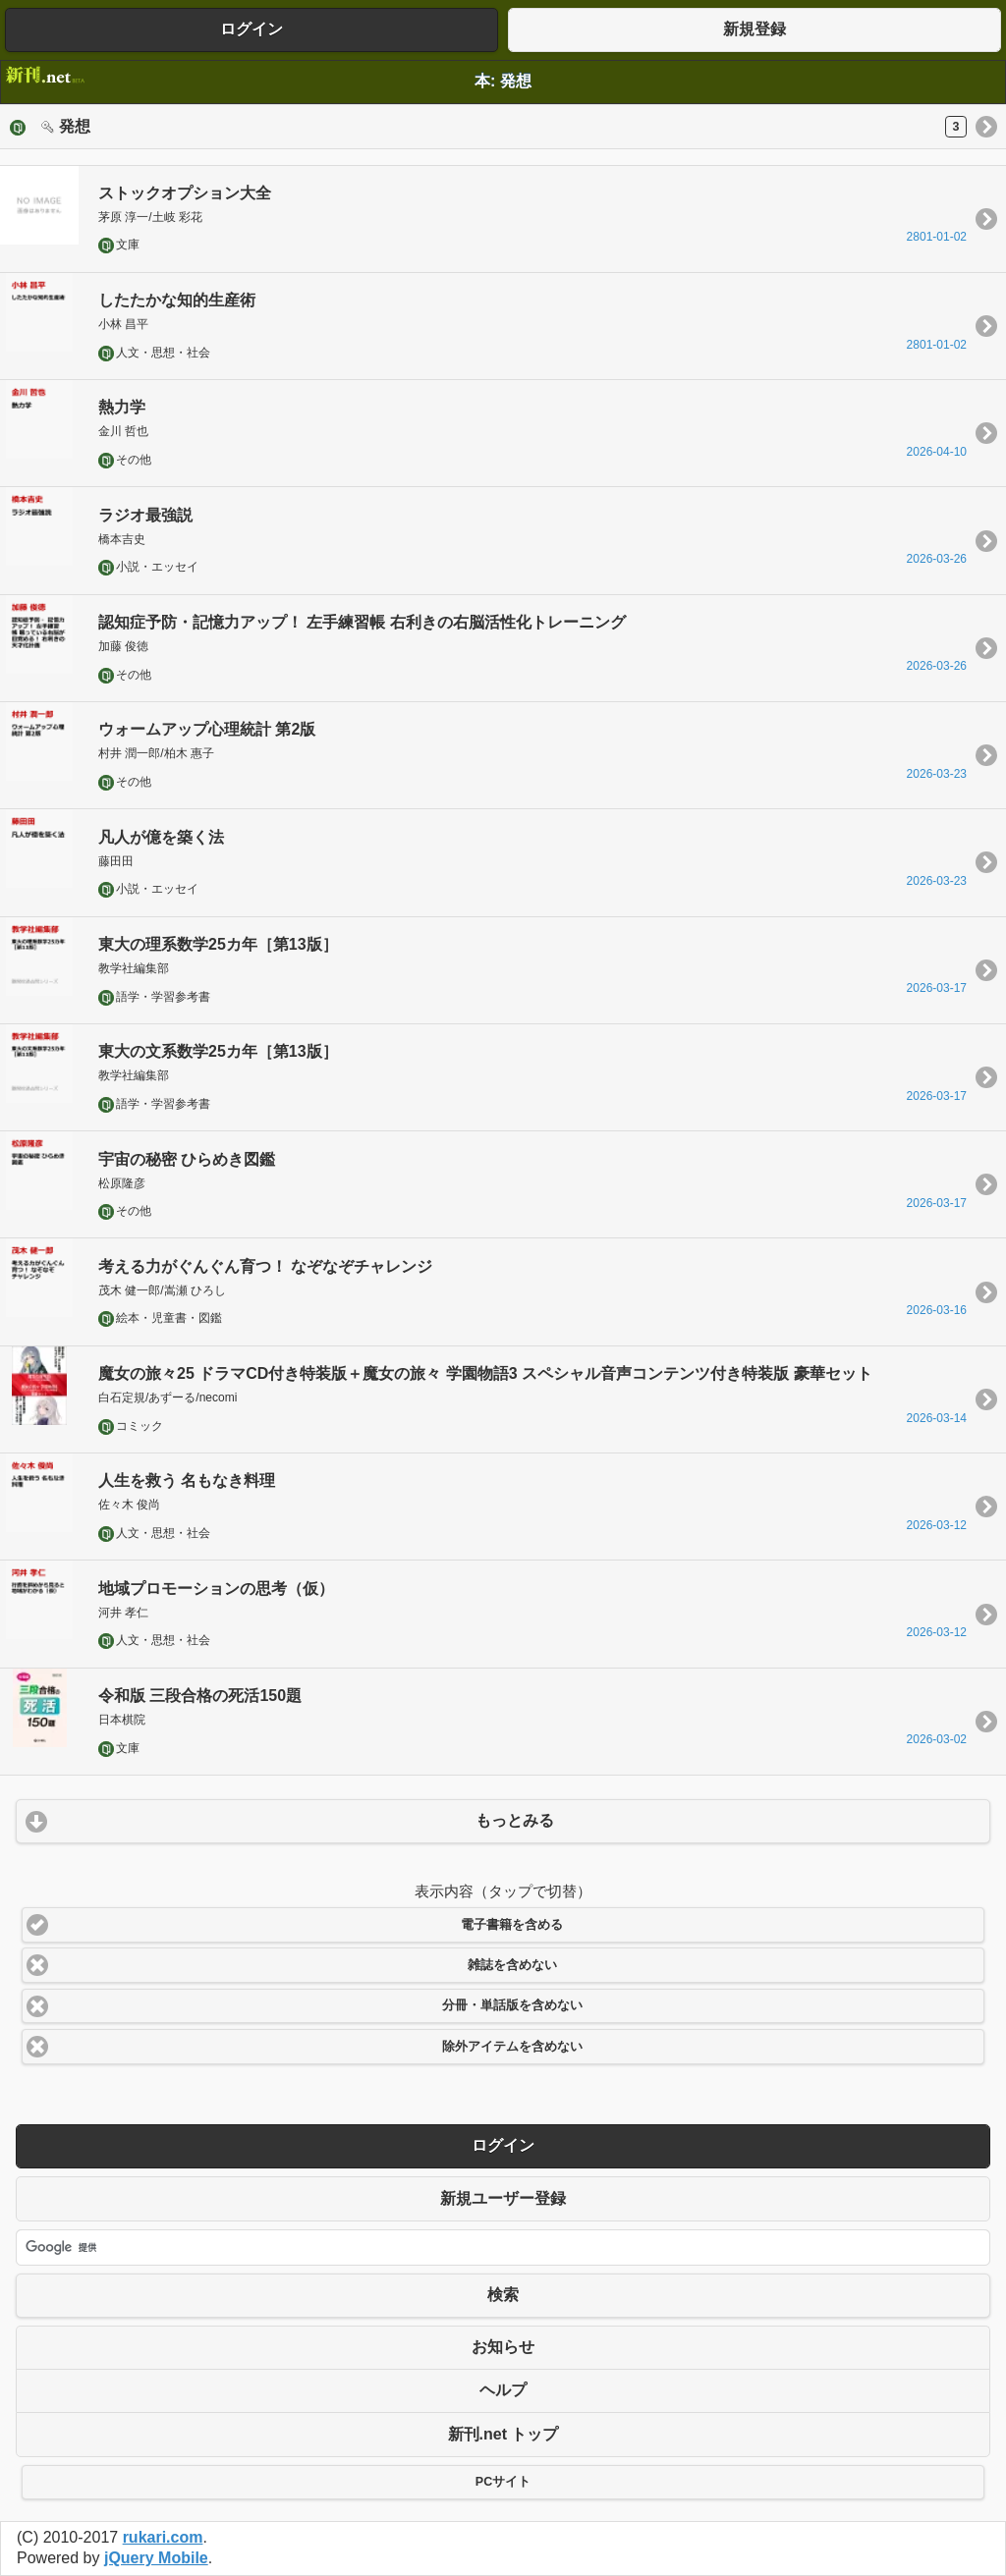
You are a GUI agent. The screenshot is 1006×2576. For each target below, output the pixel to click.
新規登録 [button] (754, 29)
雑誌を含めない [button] (512, 1965)
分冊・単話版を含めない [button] (512, 2005)
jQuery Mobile (156, 2557)
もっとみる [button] (514, 1820)
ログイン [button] (251, 29)
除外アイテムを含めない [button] (512, 2047)
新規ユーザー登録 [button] (503, 2198)
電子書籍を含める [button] (512, 1925)
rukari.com (163, 2537)
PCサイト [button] (503, 2482)
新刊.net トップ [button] (503, 2434)
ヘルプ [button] (503, 2390)
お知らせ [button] (503, 2346)
